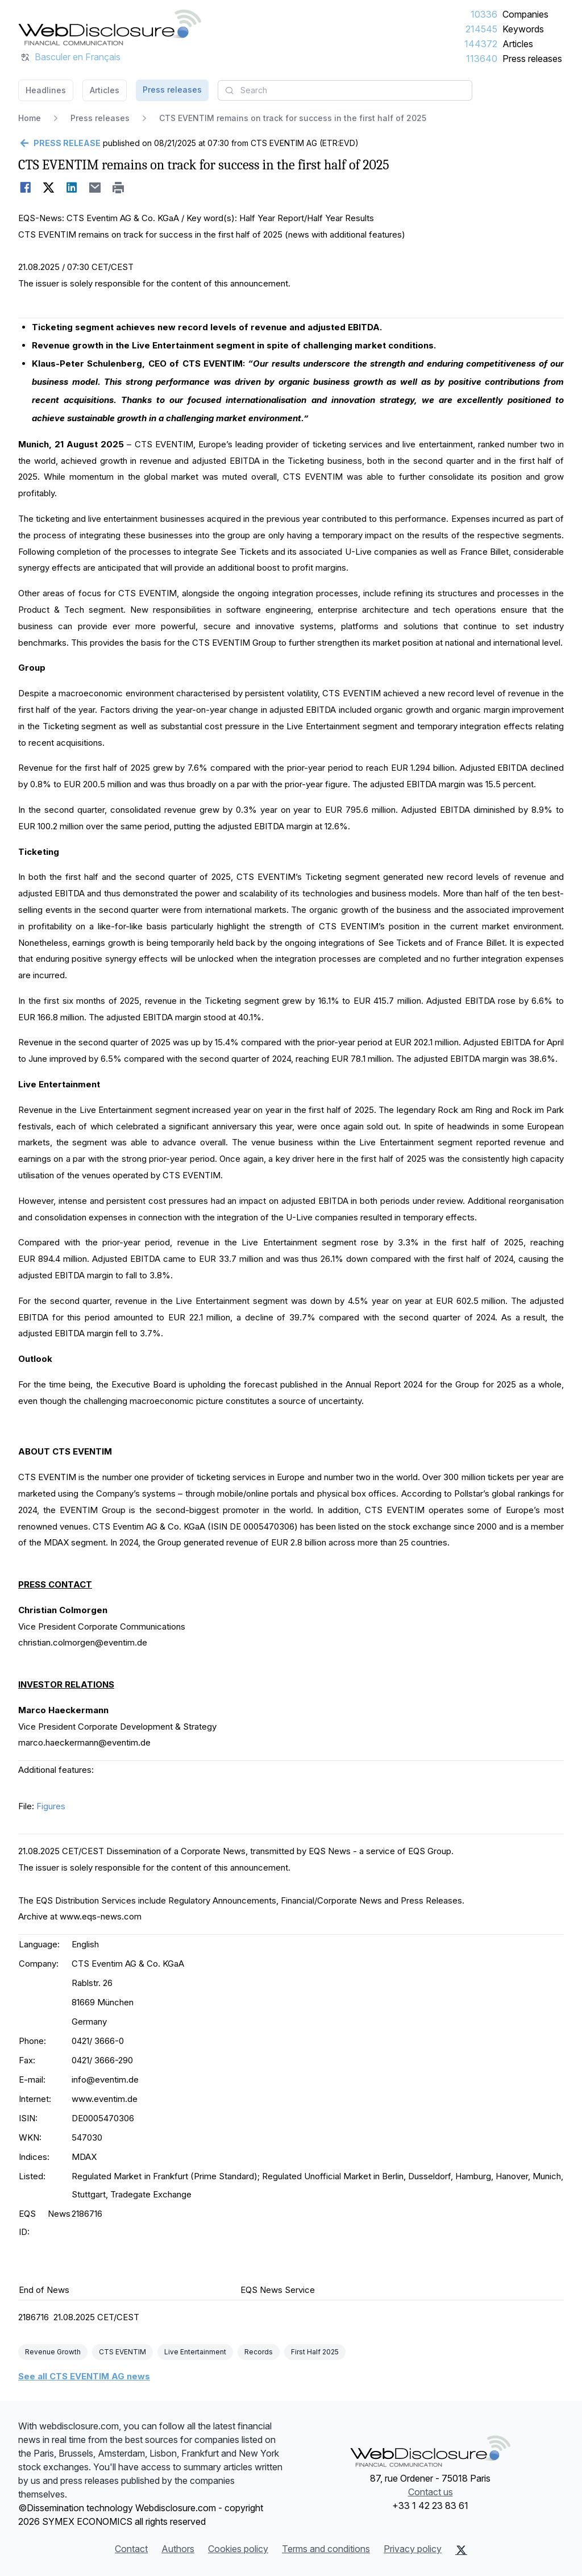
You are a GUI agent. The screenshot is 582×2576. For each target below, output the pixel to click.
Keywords (523, 29)
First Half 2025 (315, 2352)
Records (258, 2352)
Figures (50, 1806)
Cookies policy (238, 2548)
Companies (525, 14)
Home (29, 118)
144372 (480, 43)
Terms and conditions (326, 2548)
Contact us (430, 2492)
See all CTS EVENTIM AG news (84, 2376)
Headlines (46, 90)
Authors (177, 2548)
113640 (481, 58)
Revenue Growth (53, 2352)
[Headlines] (109, 27)
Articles (517, 43)
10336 (484, 14)
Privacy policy (413, 2548)
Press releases (532, 58)
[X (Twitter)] (461, 2550)
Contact (131, 2548)
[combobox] (345, 90)
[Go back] (59, 143)
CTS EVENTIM (122, 2352)
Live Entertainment (195, 2352)
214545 (481, 29)
